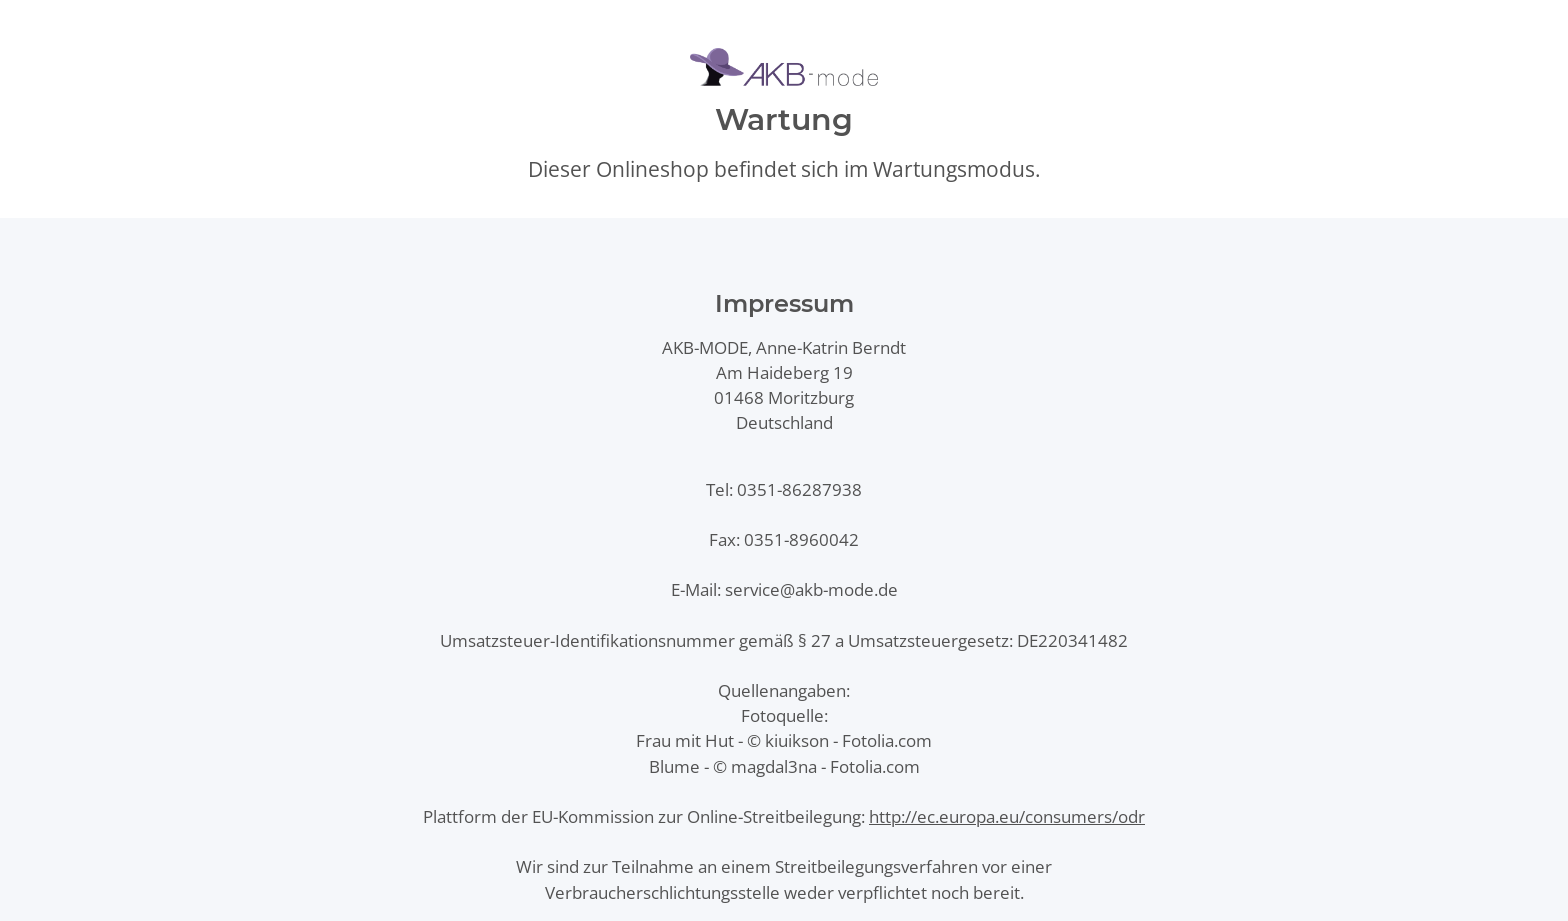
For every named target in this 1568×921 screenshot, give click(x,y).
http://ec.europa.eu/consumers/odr (1007, 816)
